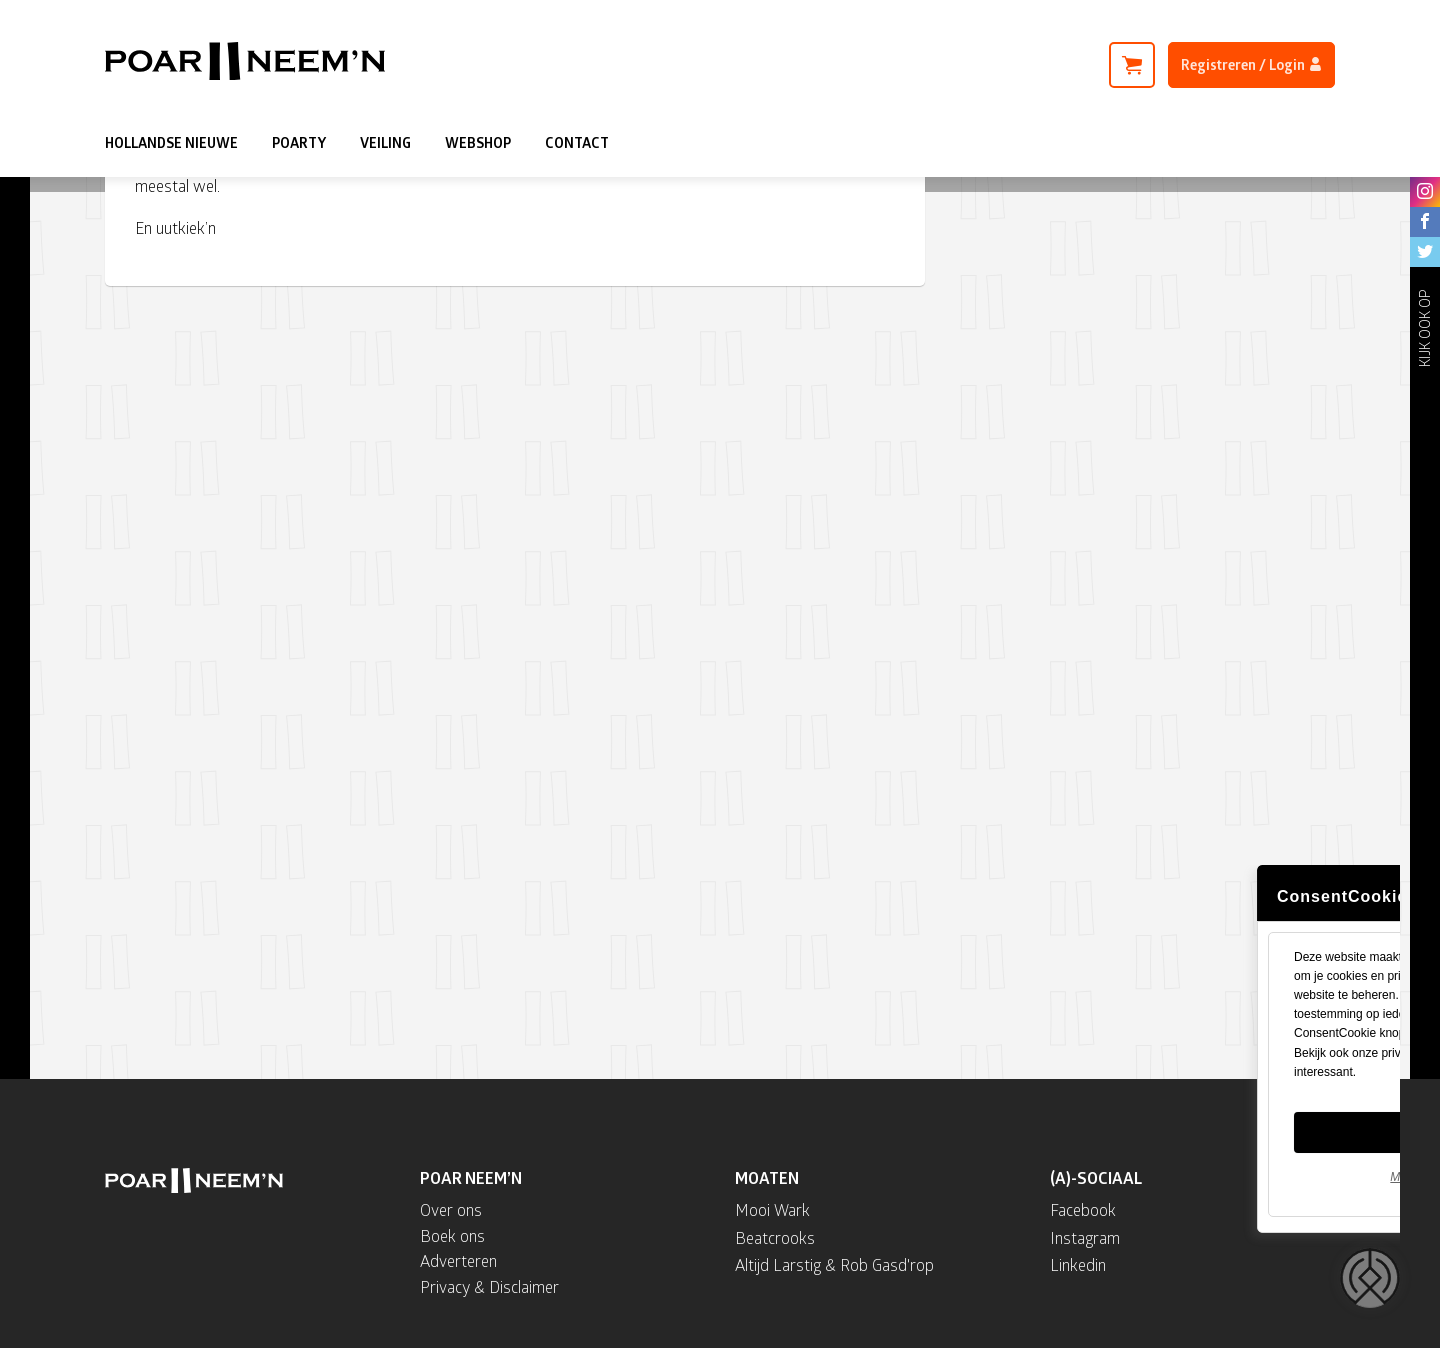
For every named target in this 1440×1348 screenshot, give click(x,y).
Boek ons (452, 1235)
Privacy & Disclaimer (489, 1286)
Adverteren (458, 1260)
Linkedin (1078, 1264)
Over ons (451, 1209)
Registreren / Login (1251, 64)
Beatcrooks (775, 1237)
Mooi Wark (772, 1209)
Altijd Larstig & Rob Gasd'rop (834, 1264)
